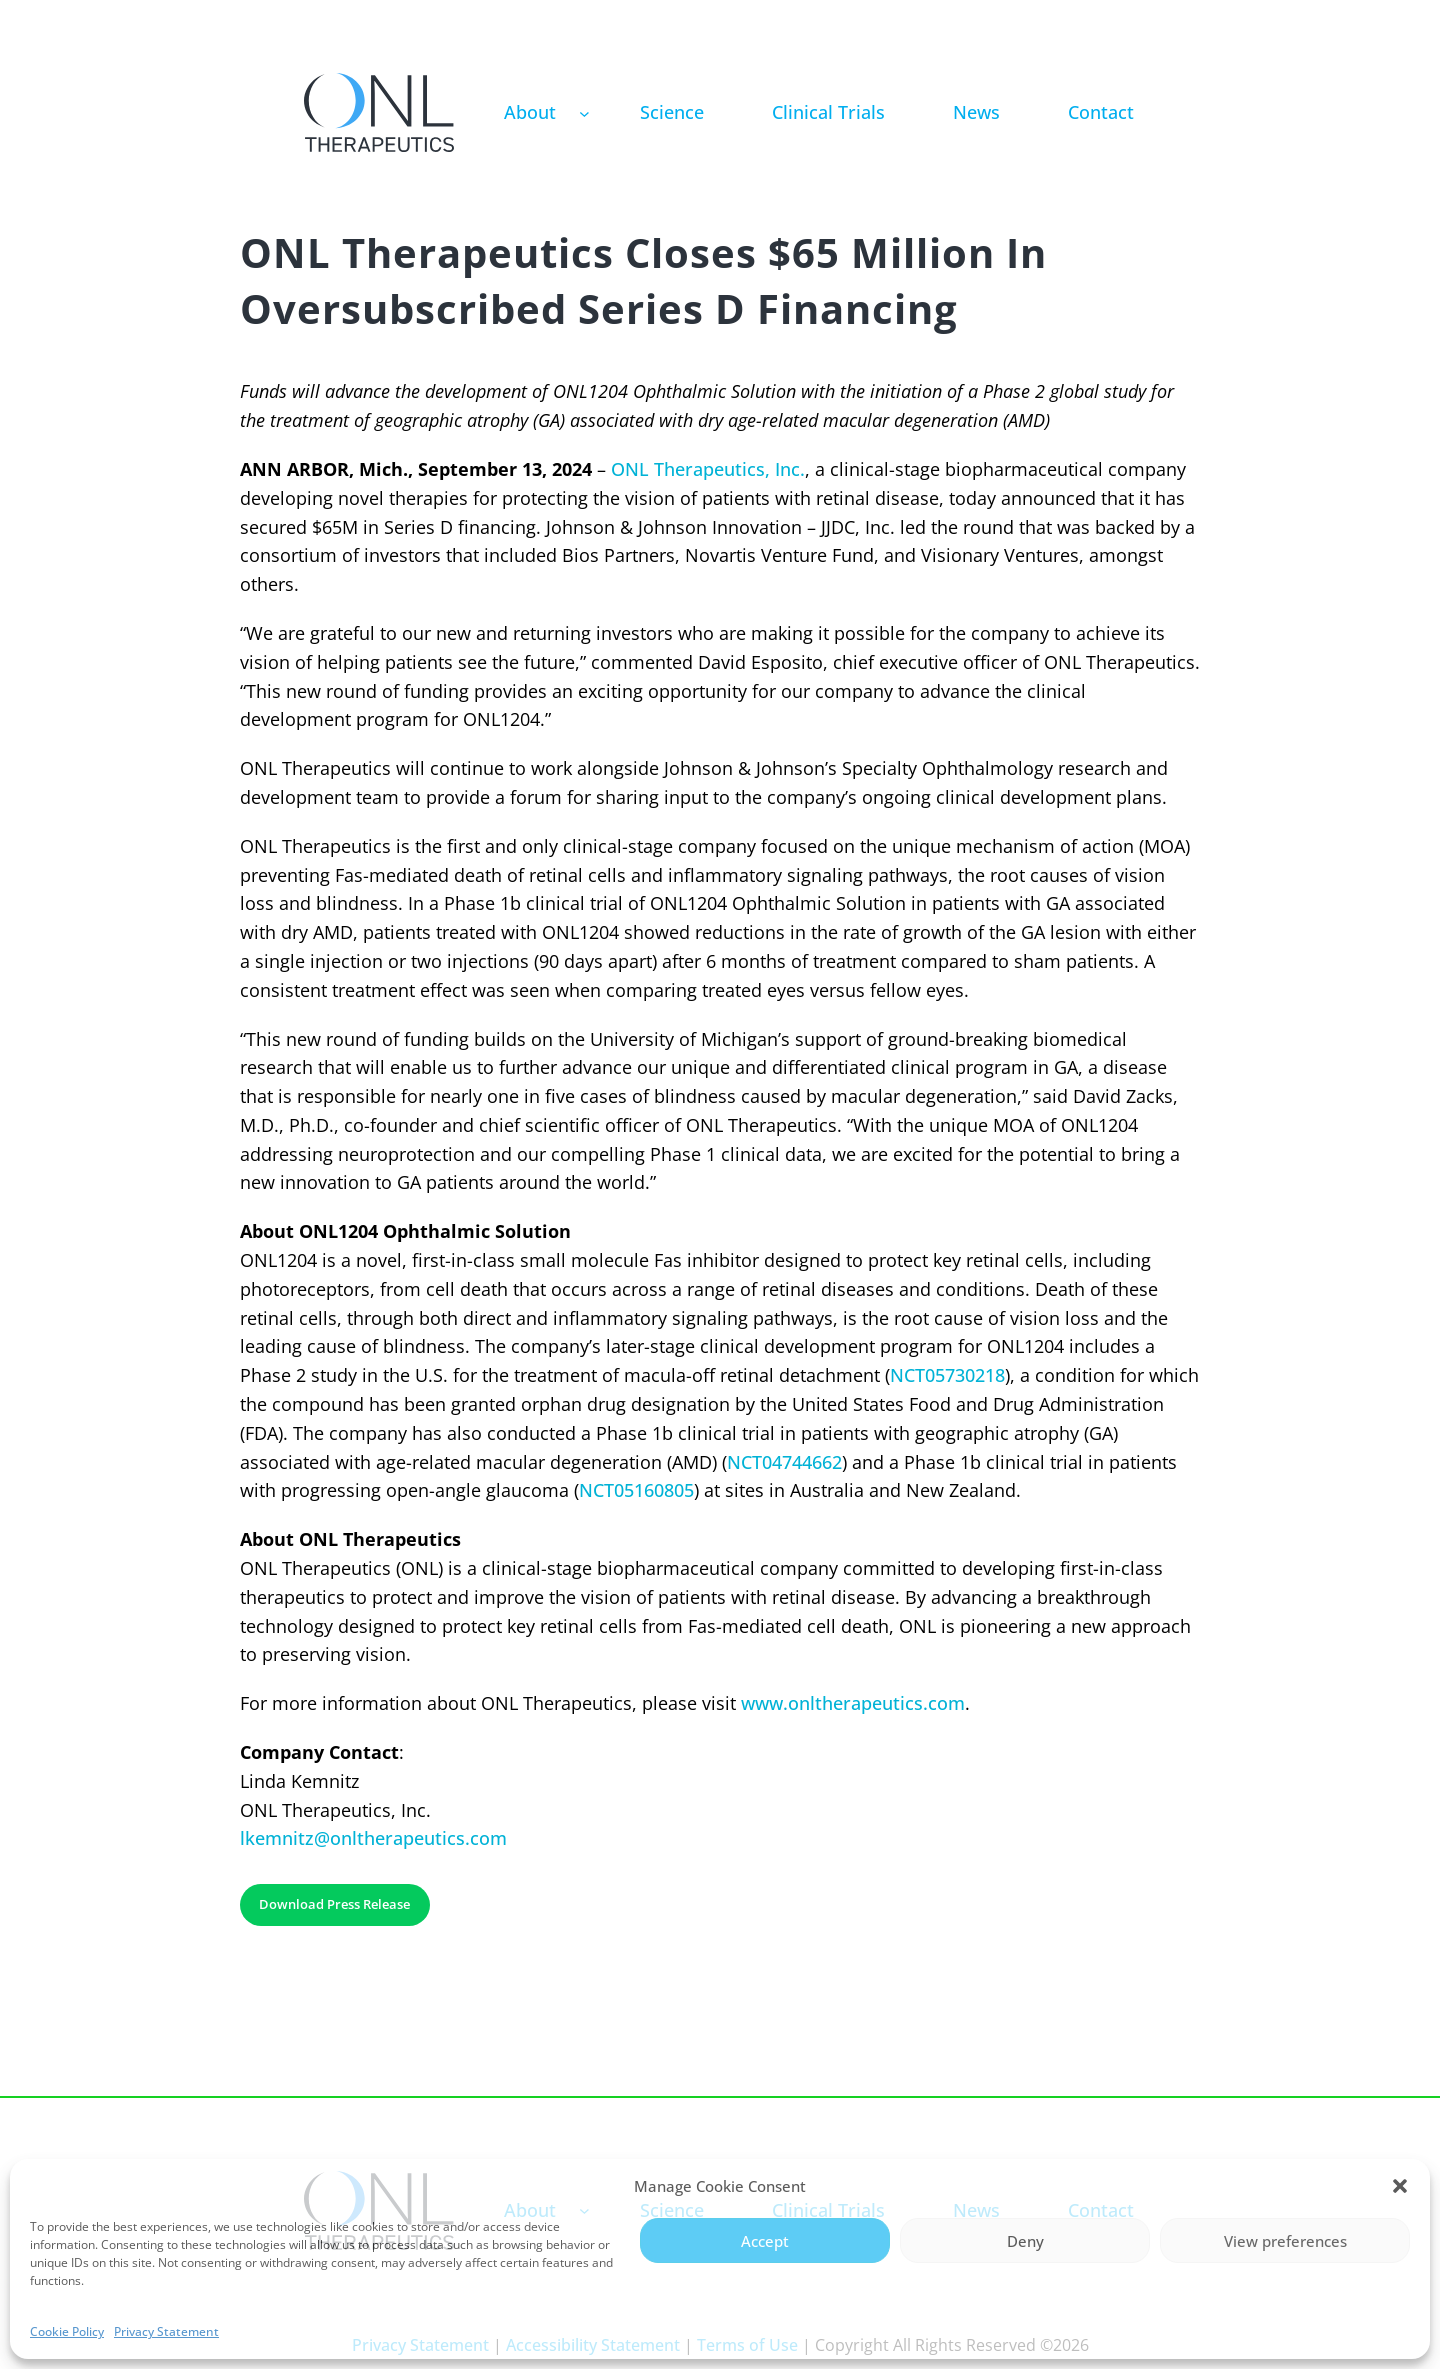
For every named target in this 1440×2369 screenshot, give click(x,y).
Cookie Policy (67, 2331)
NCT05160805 (636, 1490)
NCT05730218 (947, 1375)
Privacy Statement (166, 2331)
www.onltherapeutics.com (853, 1703)
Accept (765, 2241)
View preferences (1285, 2241)
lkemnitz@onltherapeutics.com (373, 1838)
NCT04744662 (784, 1462)
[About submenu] (584, 112)
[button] (1400, 2186)
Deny (1025, 2241)
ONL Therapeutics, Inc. (708, 469)
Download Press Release (334, 1904)
